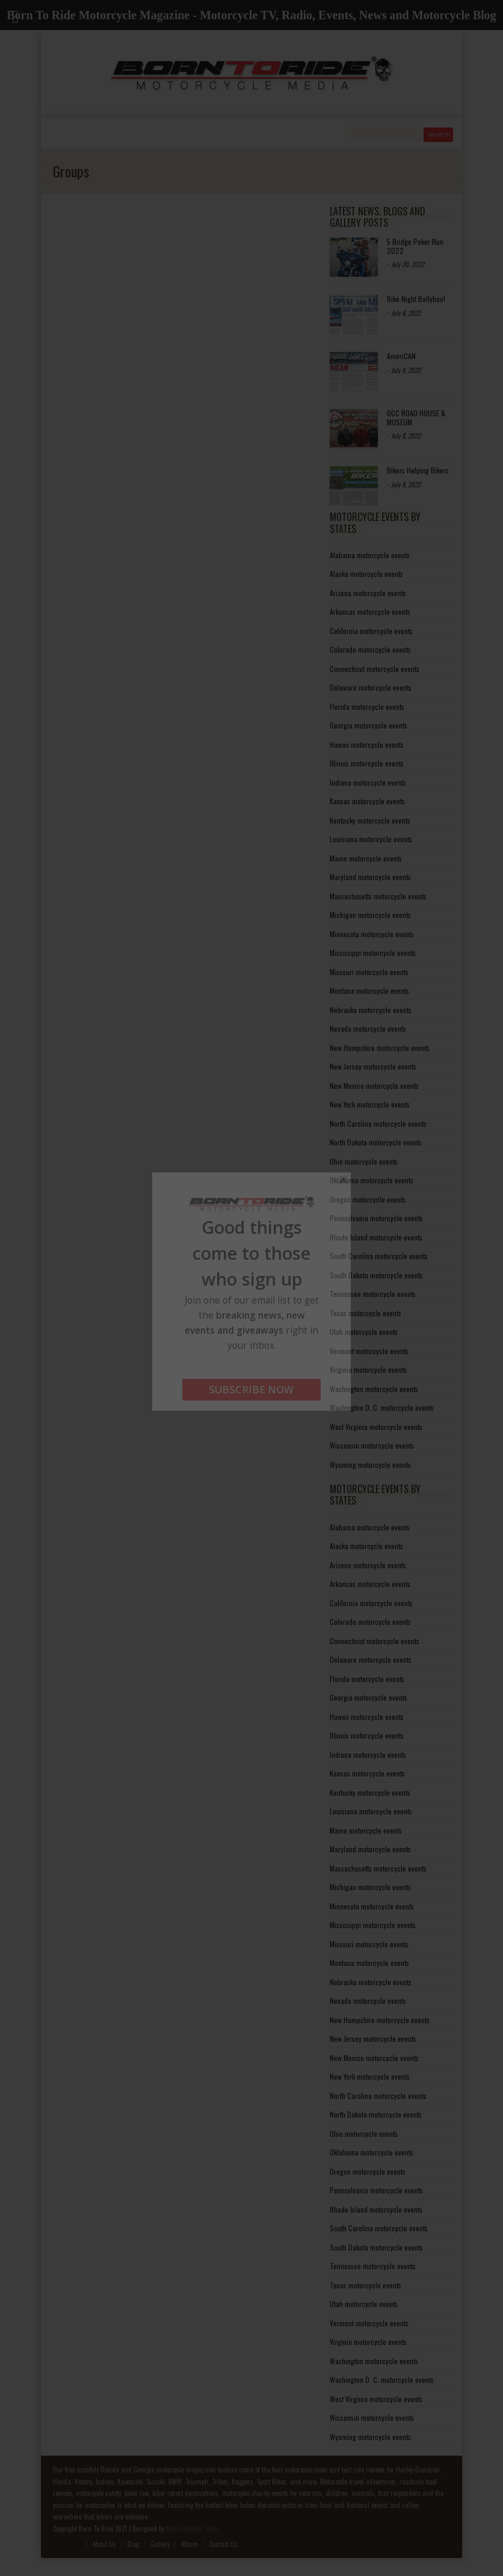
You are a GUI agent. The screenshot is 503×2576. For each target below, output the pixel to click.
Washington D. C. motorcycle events (382, 1407)
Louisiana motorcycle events (371, 839)
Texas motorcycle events (365, 1313)
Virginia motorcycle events (368, 1369)
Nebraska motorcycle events (371, 1010)
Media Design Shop (191, 2528)
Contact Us (223, 2544)
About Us (104, 2544)
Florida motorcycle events (367, 706)
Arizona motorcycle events (368, 593)
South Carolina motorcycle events (379, 1256)
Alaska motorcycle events (366, 574)
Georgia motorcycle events (368, 725)
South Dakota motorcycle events (376, 1275)
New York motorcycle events (370, 1104)
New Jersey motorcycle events (373, 1066)
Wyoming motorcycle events (370, 1464)
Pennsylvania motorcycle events (376, 1218)
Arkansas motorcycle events (370, 611)
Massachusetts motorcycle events (378, 896)
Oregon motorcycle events (368, 1199)
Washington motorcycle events (374, 1389)
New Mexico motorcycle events (374, 1085)
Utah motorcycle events (364, 1332)
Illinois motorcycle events (367, 763)
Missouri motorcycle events (369, 972)
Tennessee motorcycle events (373, 1294)
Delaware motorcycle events (371, 687)
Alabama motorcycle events (370, 555)
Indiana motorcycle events (368, 782)
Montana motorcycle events (369, 990)
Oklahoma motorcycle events (371, 1180)
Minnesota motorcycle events (372, 934)
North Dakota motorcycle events (376, 1142)
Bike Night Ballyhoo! (416, 299)
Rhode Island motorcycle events (376, 1237)
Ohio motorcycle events (364, 1161)
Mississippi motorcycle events (373, 953)
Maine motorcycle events (366, 858)
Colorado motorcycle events (370, 649)
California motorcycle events (371, 631)
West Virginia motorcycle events (376, 1427)
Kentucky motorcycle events (370, 820)
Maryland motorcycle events (370, 877)
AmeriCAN (401, 356)
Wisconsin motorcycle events (372, 1445)
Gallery (160, 2544)
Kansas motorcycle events (367, 801)
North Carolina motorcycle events (378, 1123)
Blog (133, 2544)
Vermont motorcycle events (369, 1351)
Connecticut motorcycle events (374, 669)
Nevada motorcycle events (368, 1028)
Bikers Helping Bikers (418, 470)
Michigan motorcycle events (370, 915)
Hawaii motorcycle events (367, 744)
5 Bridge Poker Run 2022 (415, 245)
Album (189, 2544)
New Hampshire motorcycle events (380, 1048)
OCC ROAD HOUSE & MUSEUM (416, 417)
